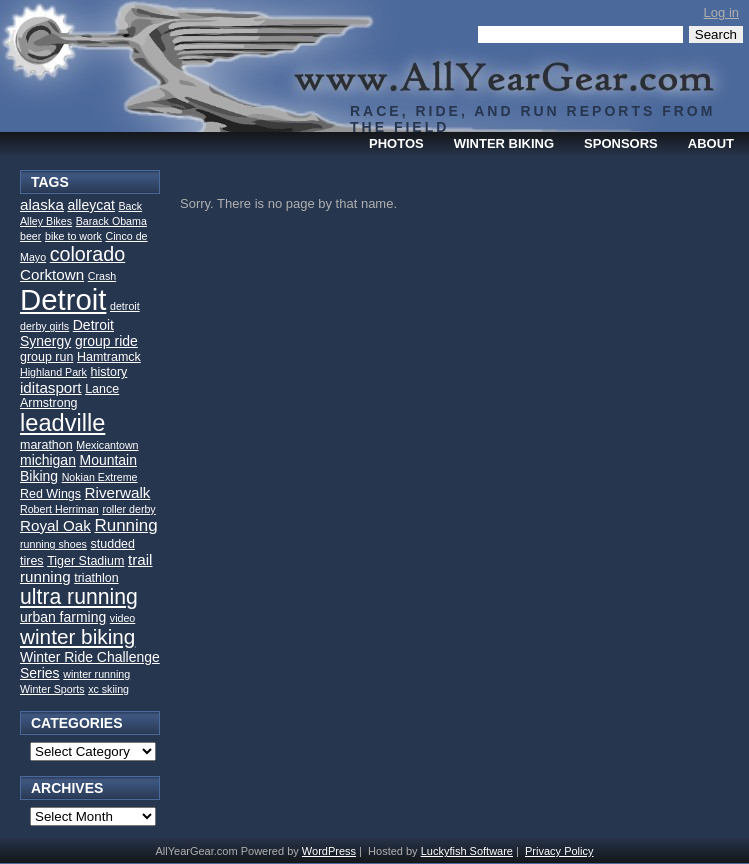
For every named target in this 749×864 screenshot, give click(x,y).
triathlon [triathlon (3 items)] (96, 578)
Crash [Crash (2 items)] (102, 276)
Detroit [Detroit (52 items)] (63, 299)
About (711, 143)
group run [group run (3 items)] (46, 357)
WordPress (329, 851)
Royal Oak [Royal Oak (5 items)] (55, 525)
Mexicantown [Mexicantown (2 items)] (107, 445)
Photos (396, 143)
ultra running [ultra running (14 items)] (79, 596)
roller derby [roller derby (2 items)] (128, 509)
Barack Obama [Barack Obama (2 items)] (111, 221)
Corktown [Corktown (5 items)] (52, 274)
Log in (721, 12)
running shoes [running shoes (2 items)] (53, 544)
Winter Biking (504, 143)
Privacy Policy (559, 851)
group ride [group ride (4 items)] (106, 341)
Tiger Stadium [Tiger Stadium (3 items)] (85, 561)
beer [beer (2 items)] (30, 236)
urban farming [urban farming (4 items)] (63, 617)
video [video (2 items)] (122, 618)
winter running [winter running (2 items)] (96, 674)
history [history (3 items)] (109, 372)
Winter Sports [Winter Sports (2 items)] (52, 689)
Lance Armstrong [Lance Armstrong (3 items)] (69, 396)
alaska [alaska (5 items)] (42, 204)
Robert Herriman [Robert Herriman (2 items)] (59, 509)
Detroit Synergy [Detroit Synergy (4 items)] (67, 333)
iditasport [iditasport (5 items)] (51, 387)
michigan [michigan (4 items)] (48, 460)
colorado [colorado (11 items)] (88, 254)
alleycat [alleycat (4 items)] (90, 205)
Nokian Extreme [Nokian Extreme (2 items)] (100, 477)
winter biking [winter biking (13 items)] (77, 636)
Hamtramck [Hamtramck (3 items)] (109, 357)
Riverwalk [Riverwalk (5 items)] (118, 492)
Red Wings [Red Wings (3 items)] (50, 494)
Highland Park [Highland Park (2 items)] (53, 372)
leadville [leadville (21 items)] (62, 423)
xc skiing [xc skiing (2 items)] (108, 689)
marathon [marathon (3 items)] (46, 445)
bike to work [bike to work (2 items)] (73, 236)
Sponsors (621, 143)
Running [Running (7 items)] (125, 525)
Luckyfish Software (467, 851)
